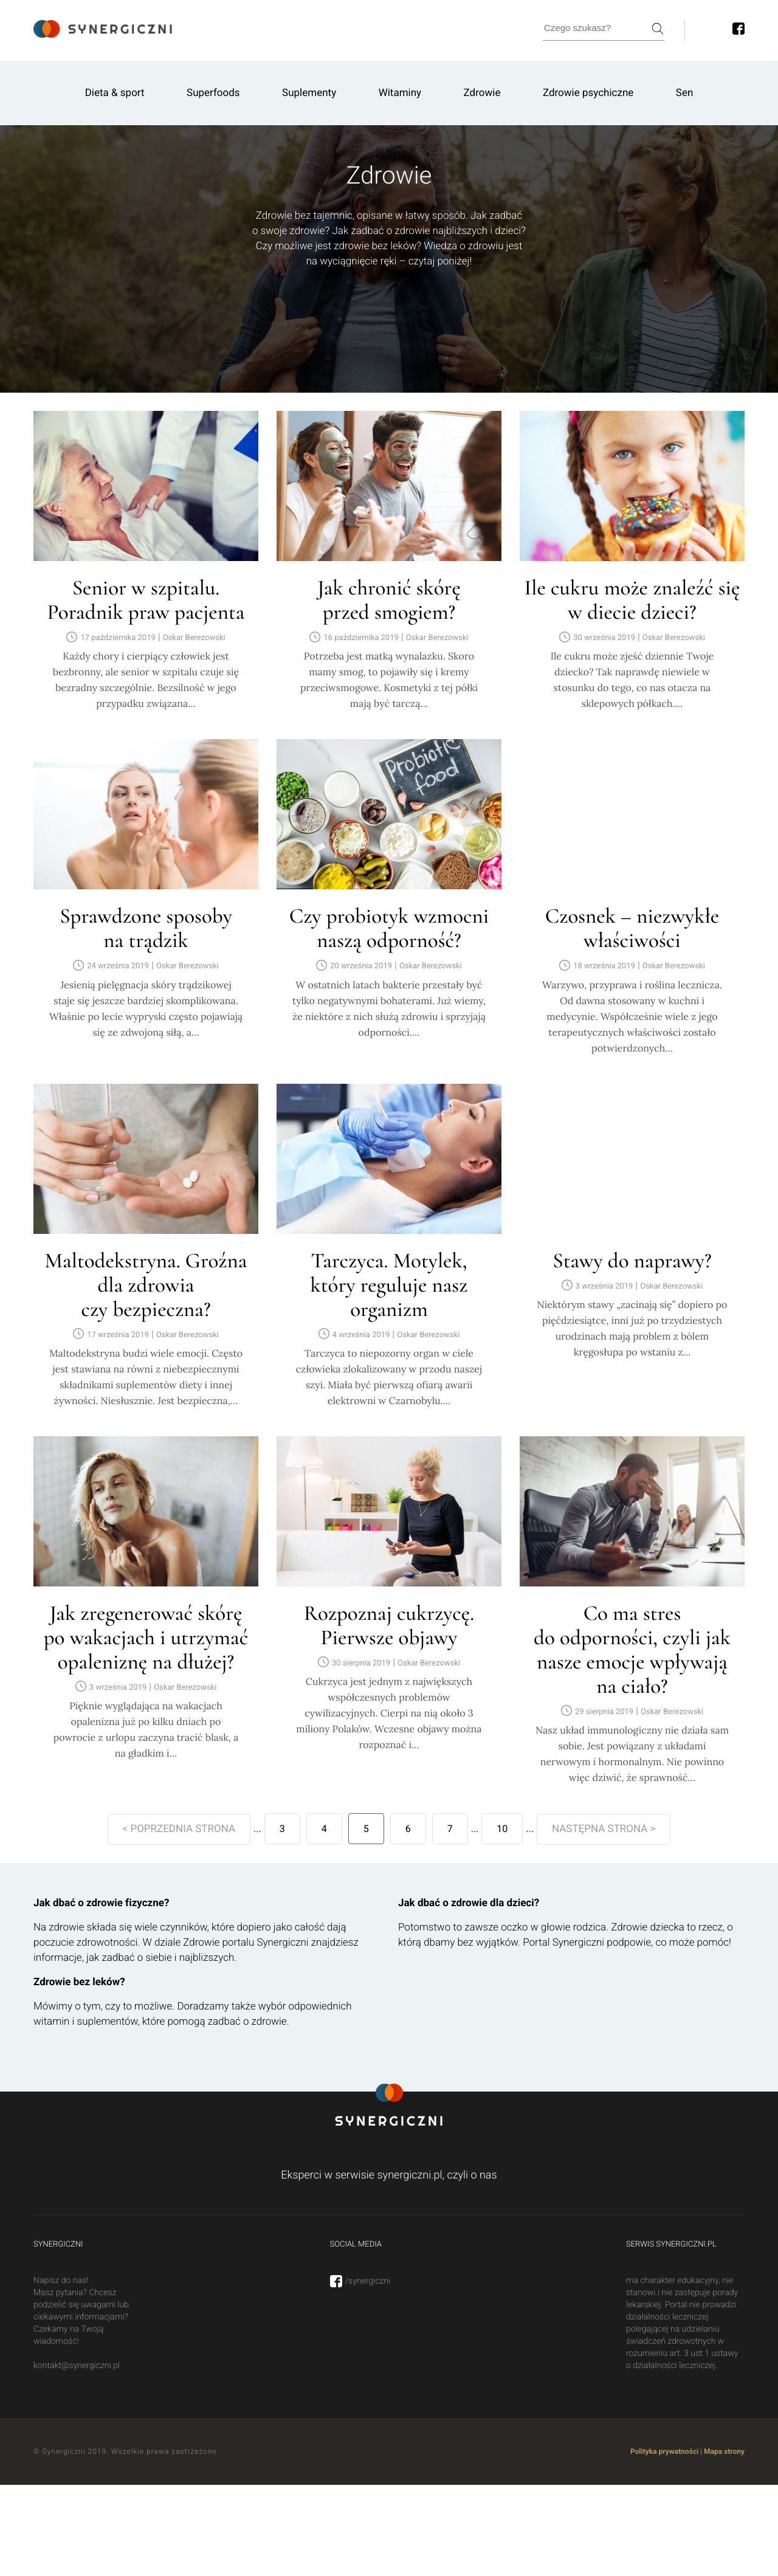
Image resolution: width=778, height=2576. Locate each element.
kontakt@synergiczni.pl (76, 2366)
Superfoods (213, 93)
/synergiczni (360, 2281)
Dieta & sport (115, 93)
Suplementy (309, 93)
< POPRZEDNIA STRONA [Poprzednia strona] (179, 1829)
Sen (685, 93)
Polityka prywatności (664, 2451)
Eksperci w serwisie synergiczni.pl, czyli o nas (389, 2175)
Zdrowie (482, 93)
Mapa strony (724, 2451)
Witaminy (400, 93)
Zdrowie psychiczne (588, 93)
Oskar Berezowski (194, 637)
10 (502, 1828)
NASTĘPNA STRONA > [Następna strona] (603, 1829)
